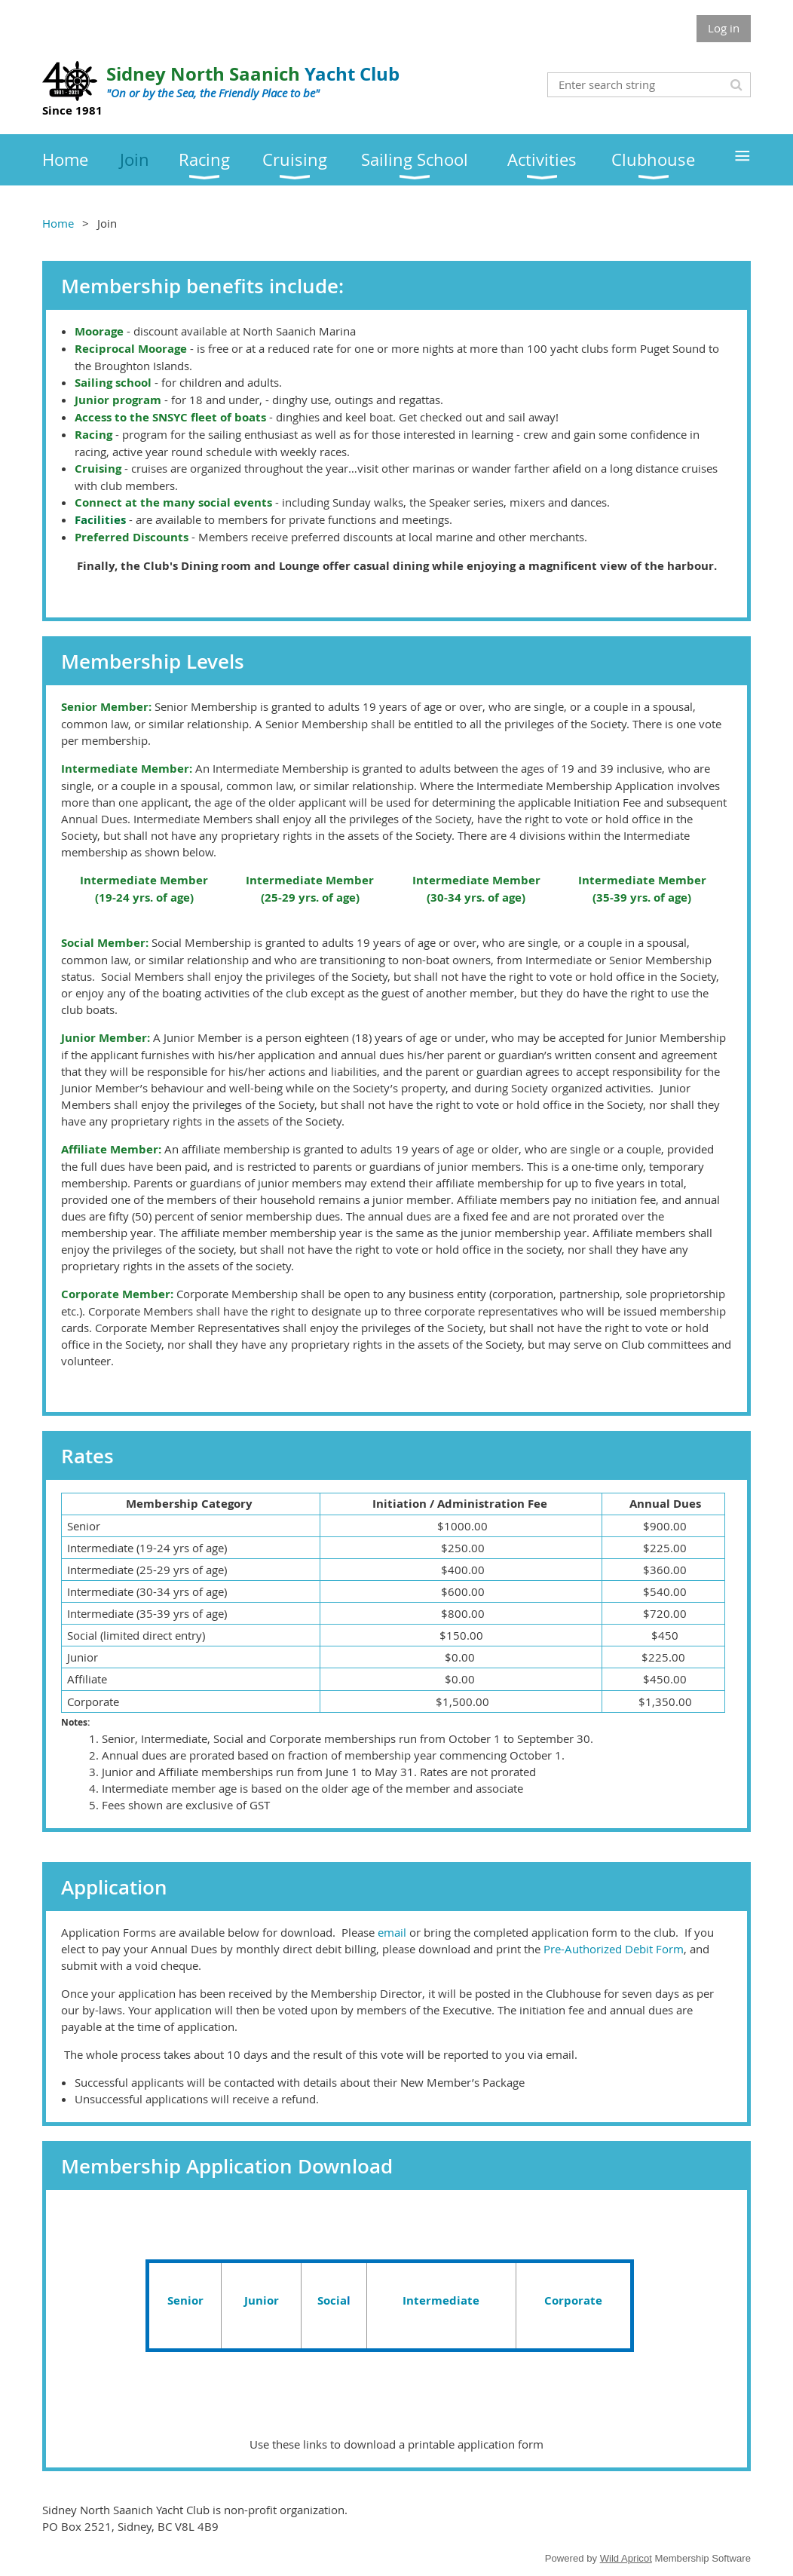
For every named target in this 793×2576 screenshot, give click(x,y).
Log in (723, 27)
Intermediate (441, 2300)
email (392, 1932)
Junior (261, 2300)
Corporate (573, 2300)
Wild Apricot (626, 2558)
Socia (332, 2300)
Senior (185, 2300)
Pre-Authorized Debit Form (613, 1948)
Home (58, 223)
